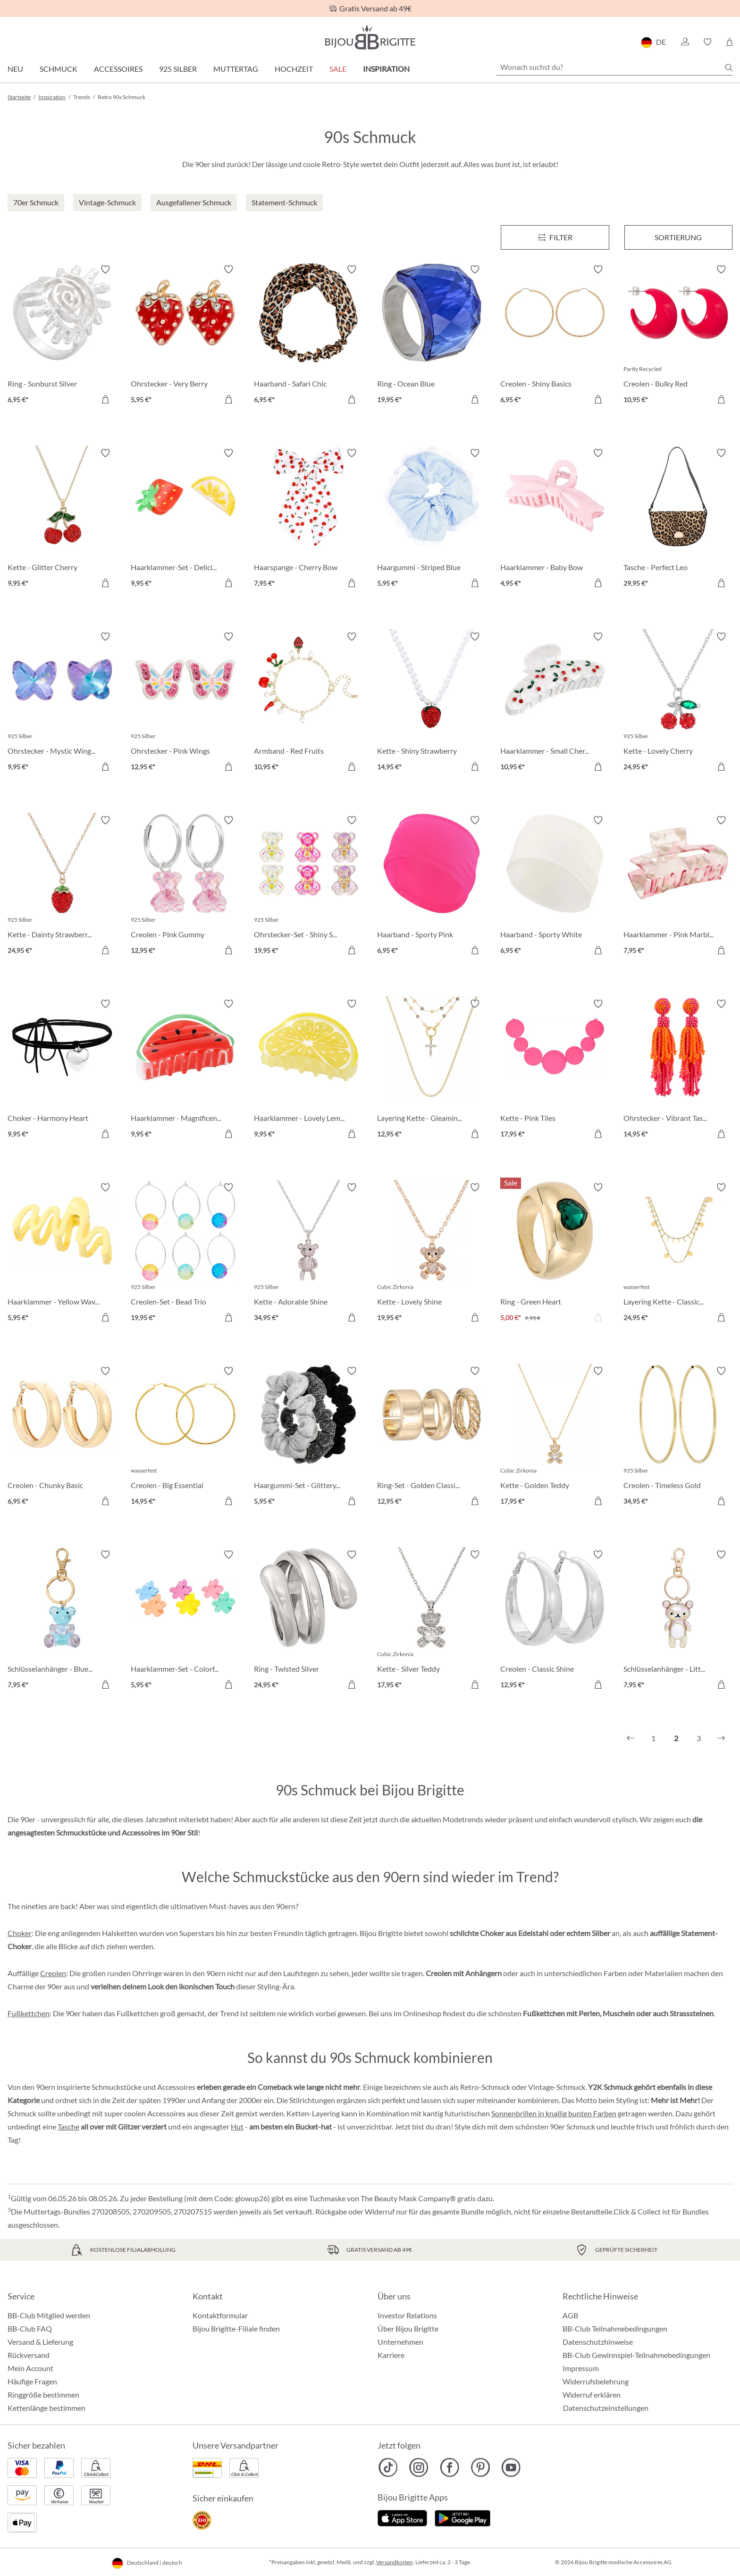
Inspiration (386, 68)
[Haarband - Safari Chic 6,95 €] (308, 335)
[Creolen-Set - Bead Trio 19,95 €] (185, 1253)
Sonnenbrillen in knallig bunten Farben (553, 2113)
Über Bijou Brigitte (408, 2328)
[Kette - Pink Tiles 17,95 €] (554, 1070)
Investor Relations (407, 2315)
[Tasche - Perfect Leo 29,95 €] (677, 519)
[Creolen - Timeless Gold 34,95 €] (677, 1437)
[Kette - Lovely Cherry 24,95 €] (677, 703)
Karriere (391, 2354)
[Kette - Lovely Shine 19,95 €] (431, 1253)
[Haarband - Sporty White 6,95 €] (554, 886)
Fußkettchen (29, 2013)
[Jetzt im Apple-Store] (402, 2516)
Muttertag (235, 68)
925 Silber (178, 68)
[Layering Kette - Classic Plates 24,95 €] (677, 1253)
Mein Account (30, 2368)
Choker (20, 1932)
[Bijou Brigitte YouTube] (510, 2467)
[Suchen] (728, 67)
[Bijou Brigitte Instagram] (418, 2467)
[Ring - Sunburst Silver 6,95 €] (62, 335)
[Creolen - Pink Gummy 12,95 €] (185, 886)
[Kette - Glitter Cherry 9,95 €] (62, 519)
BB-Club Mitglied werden (49, 2315)
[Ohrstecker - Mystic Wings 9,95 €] (62, 703)
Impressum (581, 2368)
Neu (15, 68)
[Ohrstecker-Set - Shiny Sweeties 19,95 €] (308, 886)
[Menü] (555, 237)
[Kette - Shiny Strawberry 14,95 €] (431, 703)
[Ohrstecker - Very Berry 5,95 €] (185, 335)
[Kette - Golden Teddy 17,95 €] (554, 1437)
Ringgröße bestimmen (43, 2394)
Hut (237, 2126)
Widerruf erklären (592, 2394)
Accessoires (118, 68)
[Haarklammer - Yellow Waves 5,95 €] (62, 1253)
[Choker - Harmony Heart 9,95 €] (62, 1070)
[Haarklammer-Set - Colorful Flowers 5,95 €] (185, 1621)
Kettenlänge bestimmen (46, 2407)
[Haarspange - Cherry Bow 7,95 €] (308, 519)
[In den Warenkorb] (228, 399)
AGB (570, 2315)
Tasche (68, 2126)
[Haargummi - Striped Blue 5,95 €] (431, 519)
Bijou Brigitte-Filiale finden (236, 2328)
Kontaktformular (220, 2315)
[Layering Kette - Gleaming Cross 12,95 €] (431, 1070)
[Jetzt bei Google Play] (462, 2516)
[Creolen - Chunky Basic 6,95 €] (62, 1437)
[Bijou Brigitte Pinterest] (480, 2467)
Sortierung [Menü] (678, 237)
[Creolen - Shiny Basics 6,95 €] (554, 335)
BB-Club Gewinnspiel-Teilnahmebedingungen (636, 2354)
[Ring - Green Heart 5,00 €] (554, 1253)
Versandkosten (394, 2562)
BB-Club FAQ (30, 2328)
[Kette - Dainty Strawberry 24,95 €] (62, 886)
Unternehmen (400, 2341)
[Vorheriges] (630, 1738)
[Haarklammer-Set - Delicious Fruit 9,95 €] (185, 519)
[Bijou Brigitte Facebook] (449, 2467)
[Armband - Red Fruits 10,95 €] (308, 703)
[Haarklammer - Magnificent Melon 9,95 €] (185, 1070)
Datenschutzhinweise (598, 2341)
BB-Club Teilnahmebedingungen (615, 2328)
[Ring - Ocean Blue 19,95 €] (431, 335)
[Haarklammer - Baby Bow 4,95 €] (554, 519)
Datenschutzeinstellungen (605, 2408)
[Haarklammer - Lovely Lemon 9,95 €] (308, 1070)
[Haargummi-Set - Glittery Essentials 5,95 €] (308, 1437)
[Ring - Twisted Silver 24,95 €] (308, 1621)
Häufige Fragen (32, 2381)
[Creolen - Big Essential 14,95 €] (185, 1437)
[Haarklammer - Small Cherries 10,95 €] (554, 703)
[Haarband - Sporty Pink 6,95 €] (431, 886)
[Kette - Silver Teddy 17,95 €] (431, 1621)
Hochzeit (294, 68)
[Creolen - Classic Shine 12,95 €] (554, 1621)
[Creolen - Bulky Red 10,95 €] (677, 335)
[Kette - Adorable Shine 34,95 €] (308, 1253)
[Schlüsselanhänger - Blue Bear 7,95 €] (62, 1621)
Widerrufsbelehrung (596, 2381)
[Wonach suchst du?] (614, 67)
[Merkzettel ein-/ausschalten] (105, 269)
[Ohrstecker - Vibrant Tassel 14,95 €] (677, 1070)
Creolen (53, 1973)
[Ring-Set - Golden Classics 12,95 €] (431, 1437)
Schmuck (58, 68)
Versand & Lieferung (40, 2341)
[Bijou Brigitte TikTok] (388, 2467)
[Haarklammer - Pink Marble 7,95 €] (677, 886)
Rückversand (29, 2354)
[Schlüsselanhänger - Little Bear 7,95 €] (677, 1621)
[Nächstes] (721, 1738)
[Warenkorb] (729, 42)
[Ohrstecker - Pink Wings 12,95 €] (185, 703)
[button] (684, 42)
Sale (337, 68)
